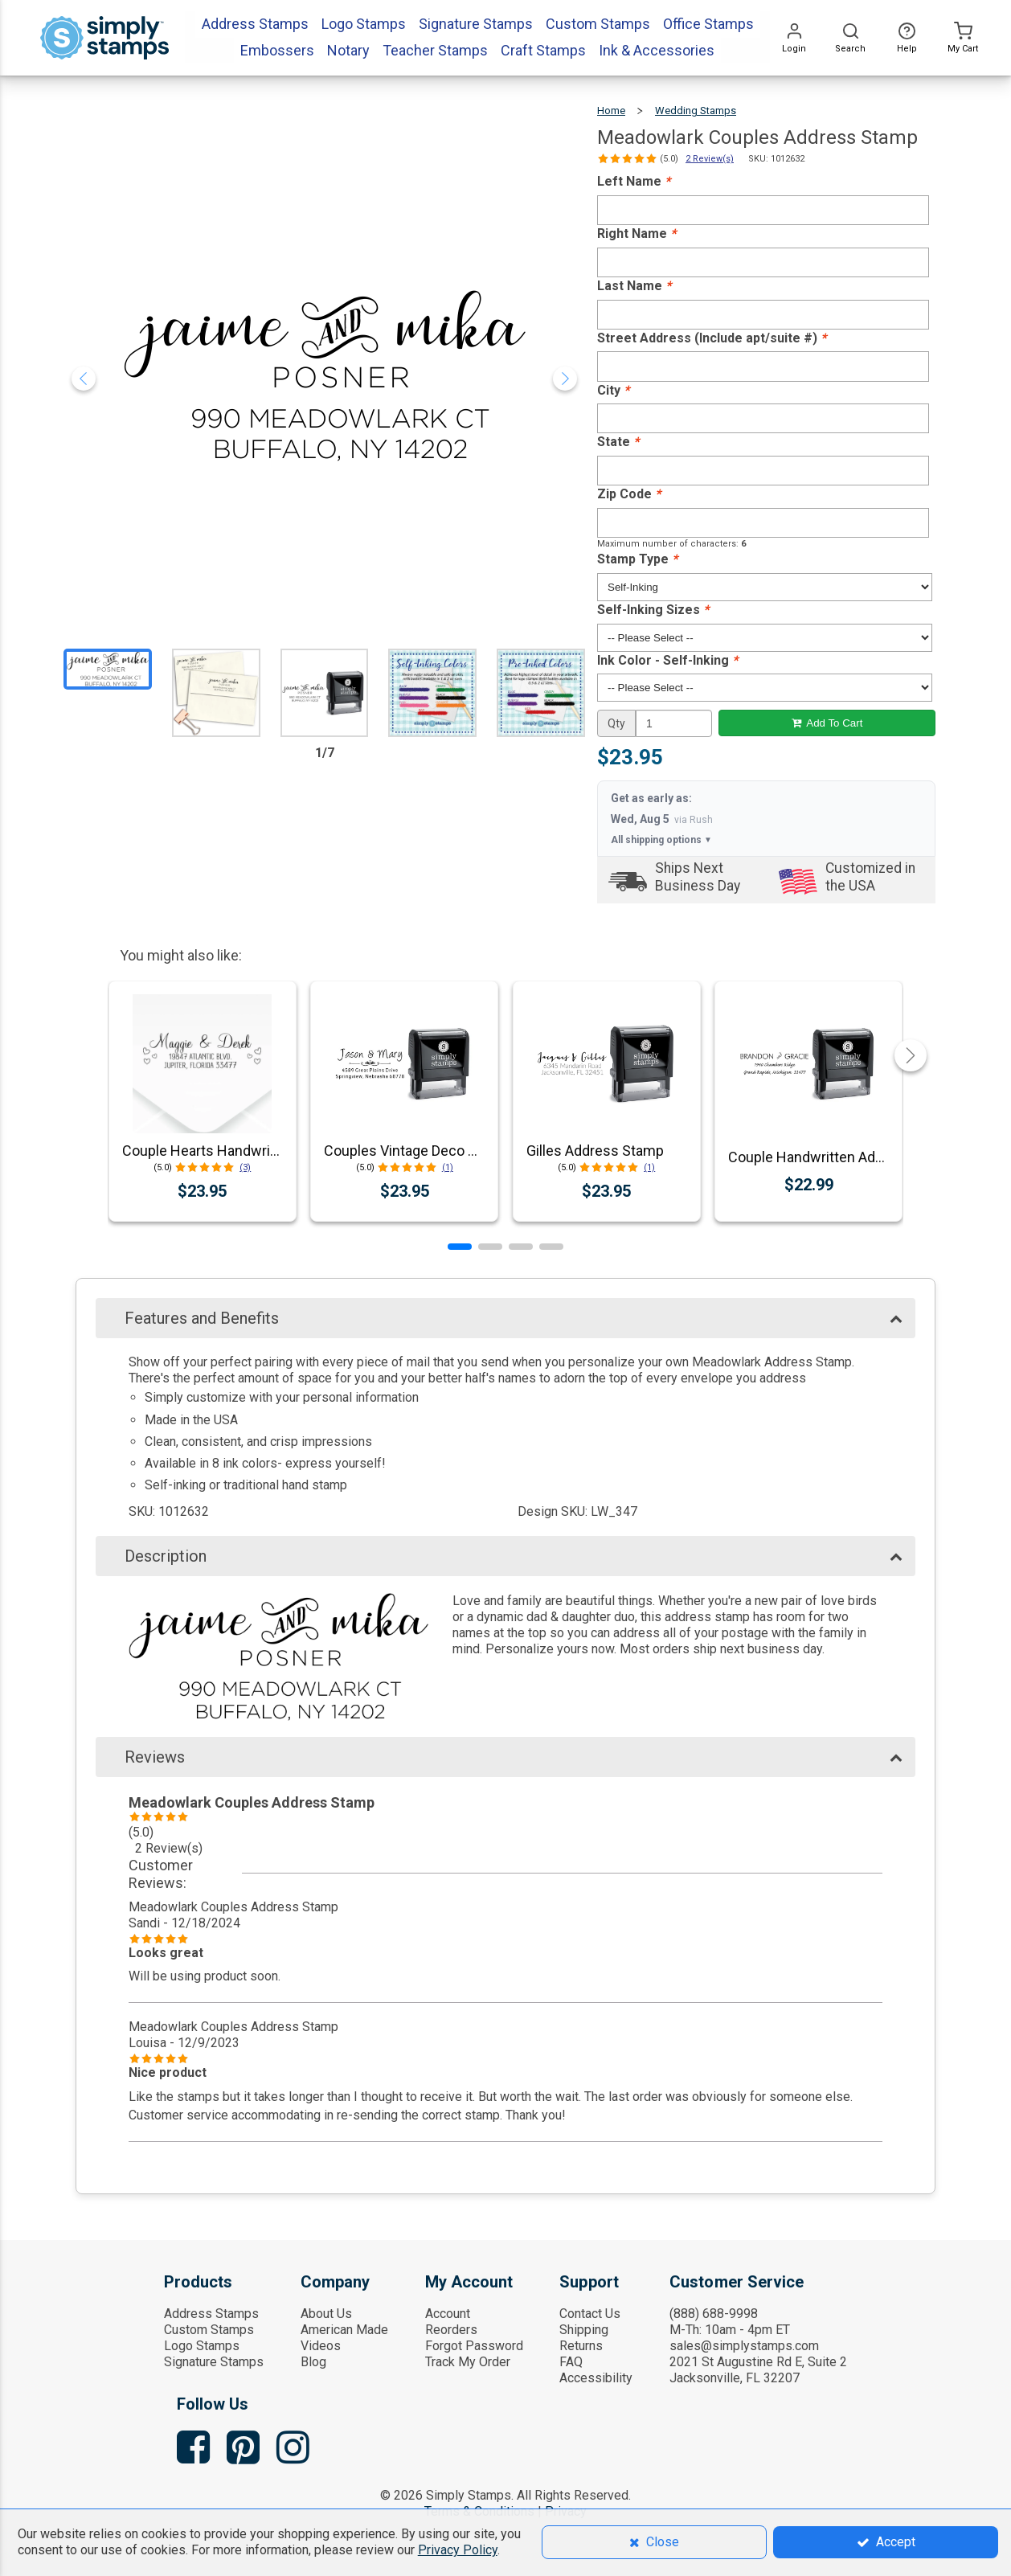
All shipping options (661, 840)
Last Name (634, 285)
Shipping (583, 2329)
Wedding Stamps (695, 110)
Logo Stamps (201, 2345)
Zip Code (629, 494)
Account (447, 2313)
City (613, 390)
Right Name (636, 233)
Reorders (451, 2329)
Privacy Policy (457, 2550)
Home (611, 110)
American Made (344, 2329)
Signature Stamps (214, 2361)
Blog (313, 2361)
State (618, 441)
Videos (321, 2345)
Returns (581, 2345)
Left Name (633, 181)
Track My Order (467, 2361)
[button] (460, 1246)
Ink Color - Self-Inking (667, 660)
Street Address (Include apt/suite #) (711, 338)
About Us (326, 2313)
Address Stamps (211, 2313)
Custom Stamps (209, 2329)
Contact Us (589, 2313)
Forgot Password (474, 2345)
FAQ (571, 2361)
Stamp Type (637, 559)
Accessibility (595, 2378)
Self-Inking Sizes (653, 609)
